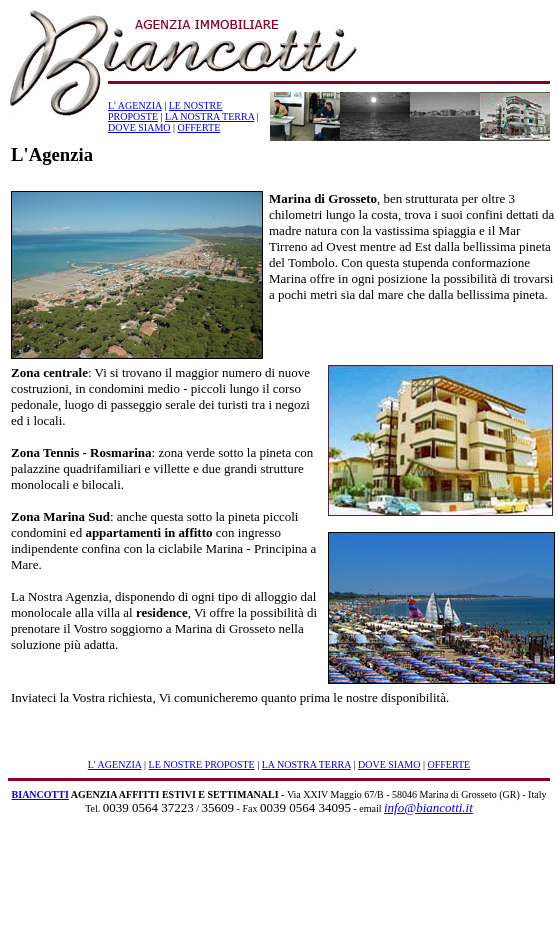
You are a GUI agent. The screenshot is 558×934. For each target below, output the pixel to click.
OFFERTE (199, 127)
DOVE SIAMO (139, 127)
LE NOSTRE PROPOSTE (202, 764)
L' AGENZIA (135, 105)
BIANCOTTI (40, 794)
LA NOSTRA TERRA (209, 116)
